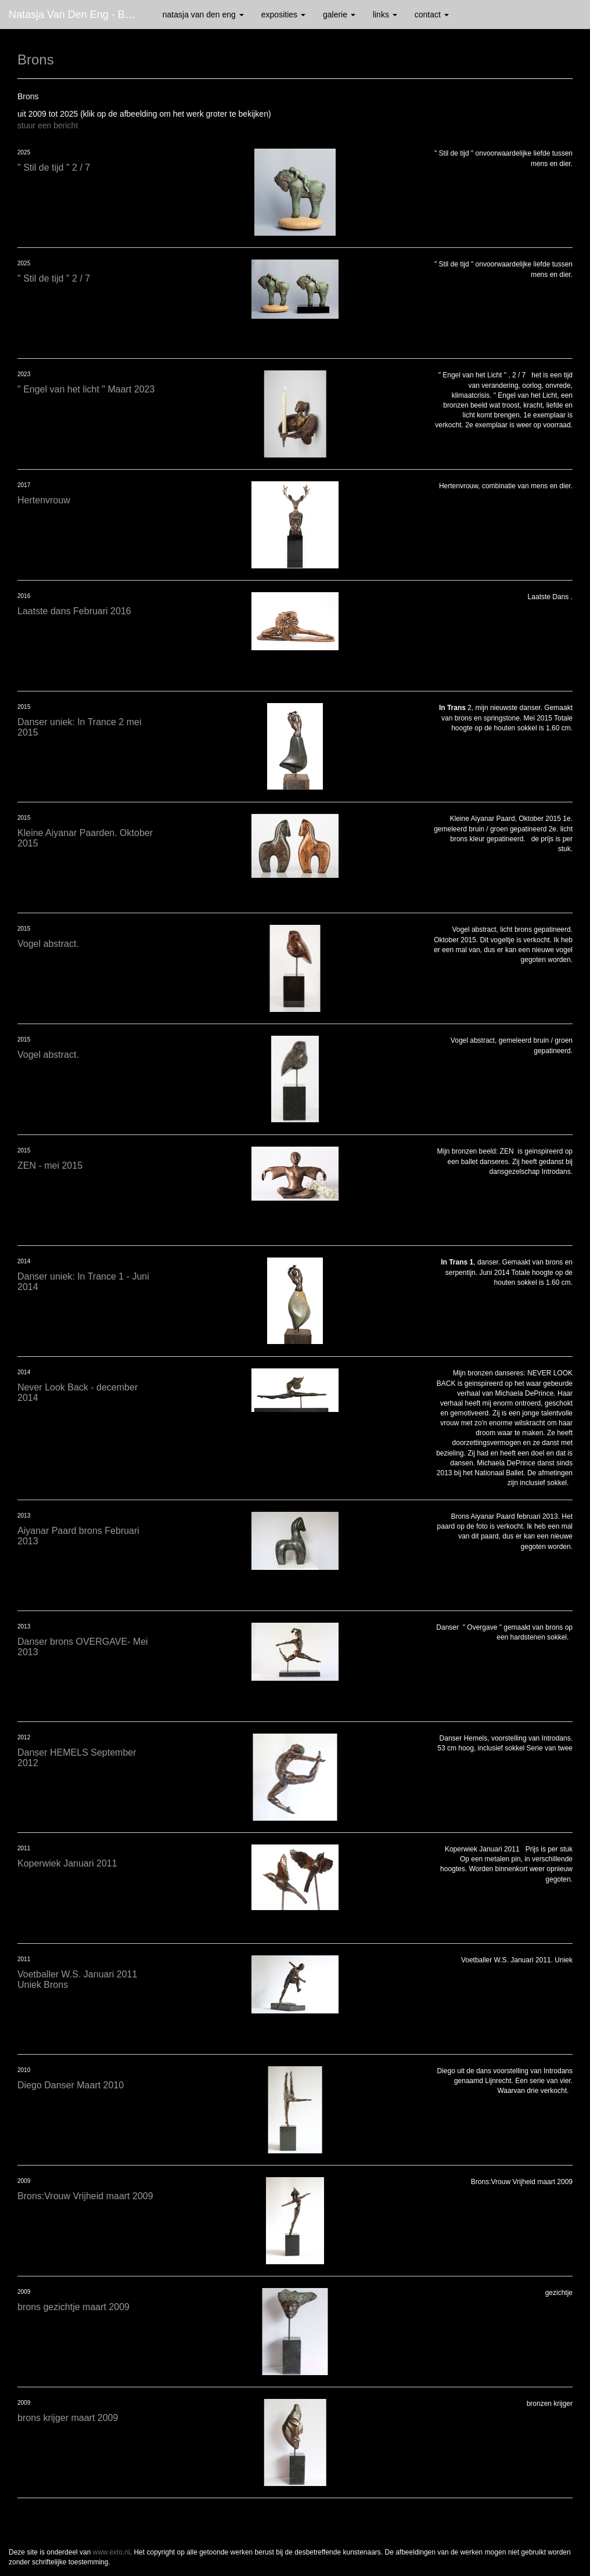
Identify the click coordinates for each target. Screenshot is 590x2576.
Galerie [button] (339, 14)
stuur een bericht (47, 125)
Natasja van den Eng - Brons (77, 14)
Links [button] (385, 14)
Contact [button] (432, 14)
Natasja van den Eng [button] (203, 14)
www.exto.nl (111, 2552)
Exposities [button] (283, 14)
